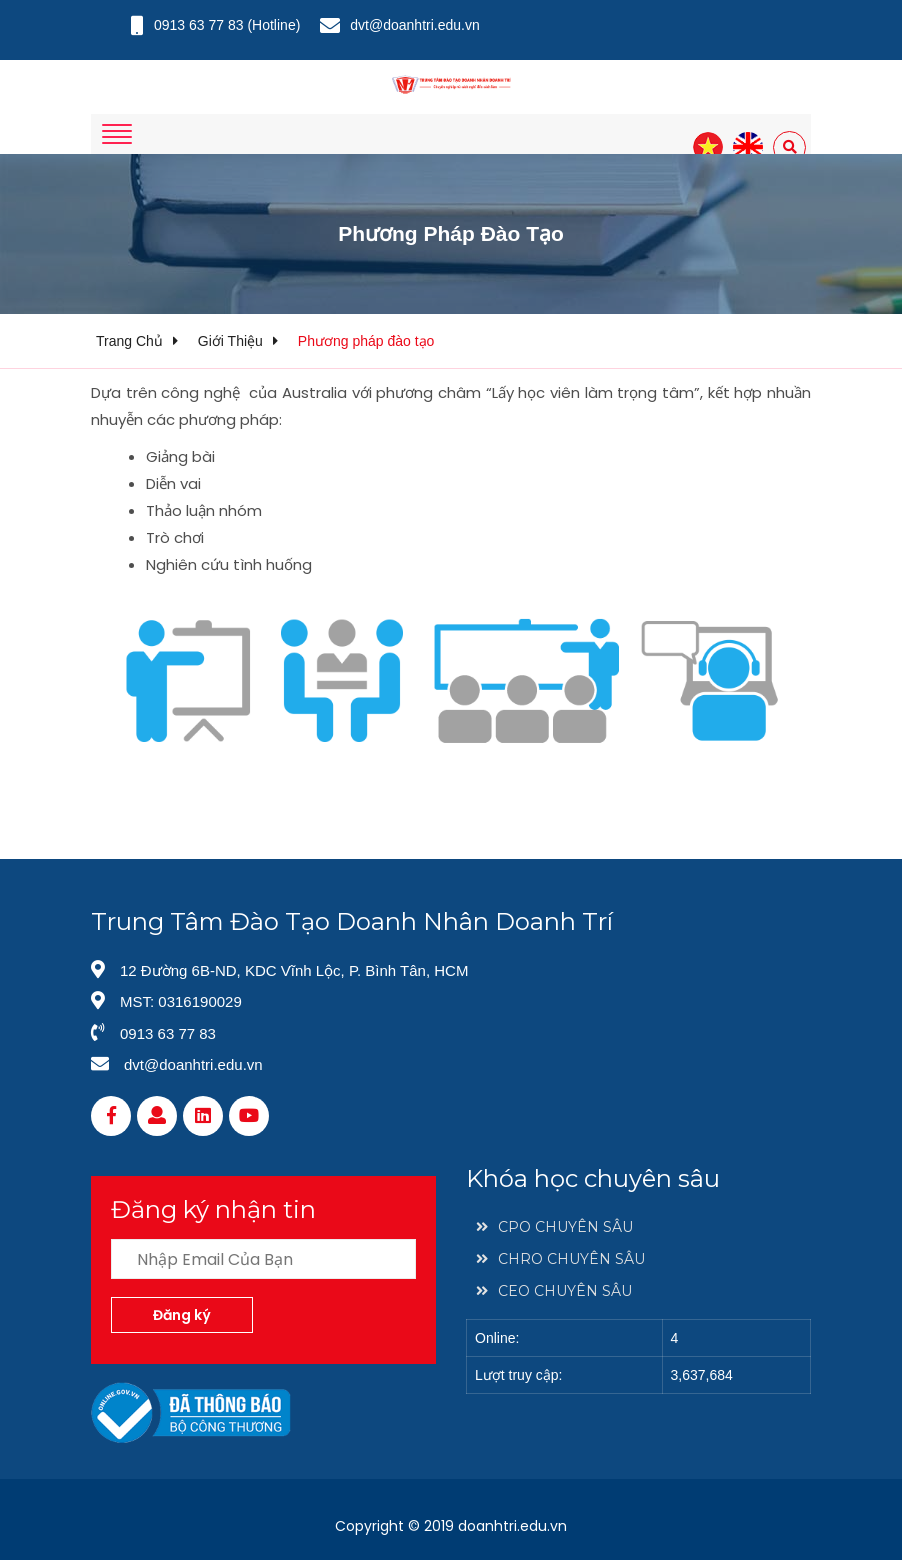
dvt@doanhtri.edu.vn (414, 25)
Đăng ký (182, 1315)
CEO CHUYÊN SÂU (554, 1291)
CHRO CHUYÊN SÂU (560, 1259)
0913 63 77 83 (199, 25)
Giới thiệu (230, 341)
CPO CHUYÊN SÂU (554, 1227)
